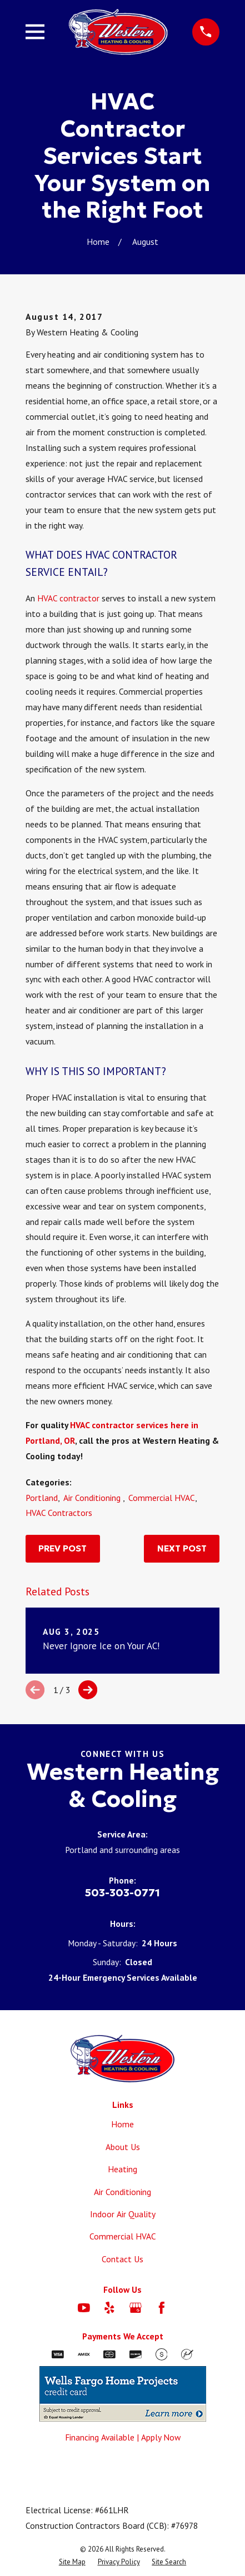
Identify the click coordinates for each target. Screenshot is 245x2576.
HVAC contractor (68, 598)
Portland (42, 1497)
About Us (123, 2146)
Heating (122, 2169)
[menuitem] (72, 2561)
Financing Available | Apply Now (123, 2437)
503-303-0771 (122, 1892)
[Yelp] (109, 2308)
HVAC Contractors (59, 1512)
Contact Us (122, 2258)
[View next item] (87, 1689)
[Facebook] (162, 2308)
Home (122, 2124)
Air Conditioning (93, 1497)
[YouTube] (84, 2308)
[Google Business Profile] (135, 2308)
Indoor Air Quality (123, 2214)
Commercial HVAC (161, 1497)
